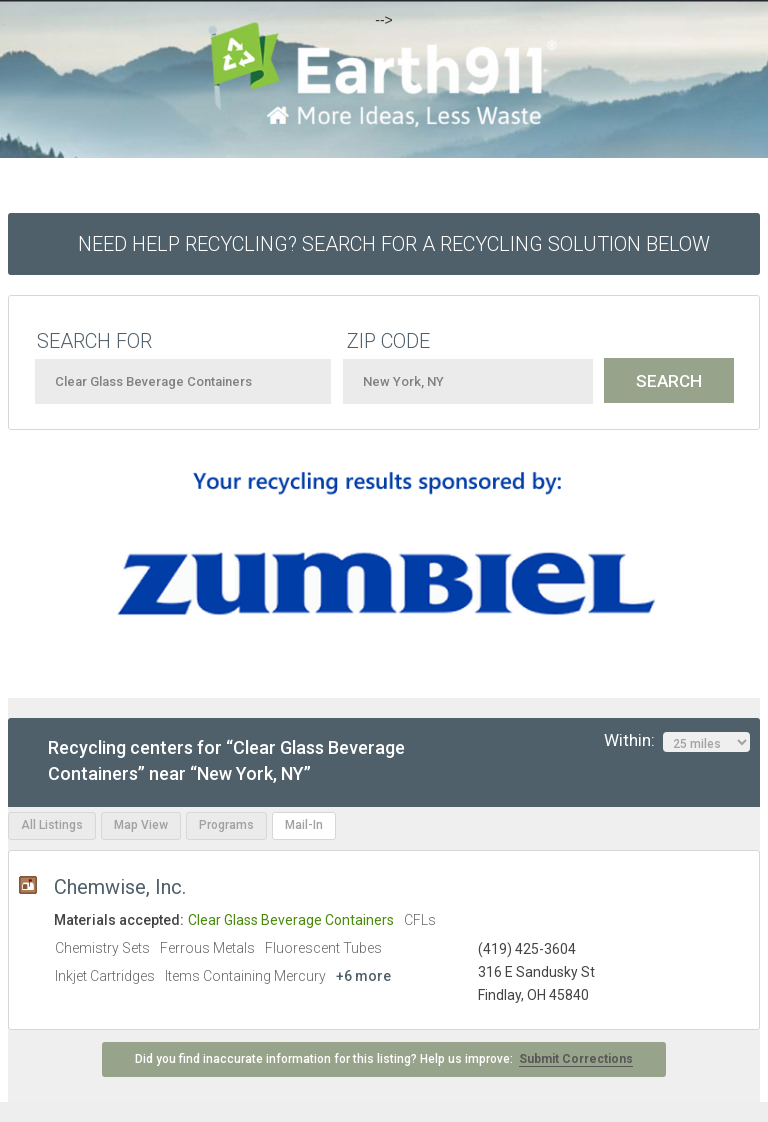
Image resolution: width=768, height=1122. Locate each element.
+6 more (363, 976)
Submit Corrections (576, 1059)
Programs (226, 825)
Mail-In (304, 825)
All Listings (52, 825)
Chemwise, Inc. (120, 887)
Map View (141, 825)
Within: (677, 741)
